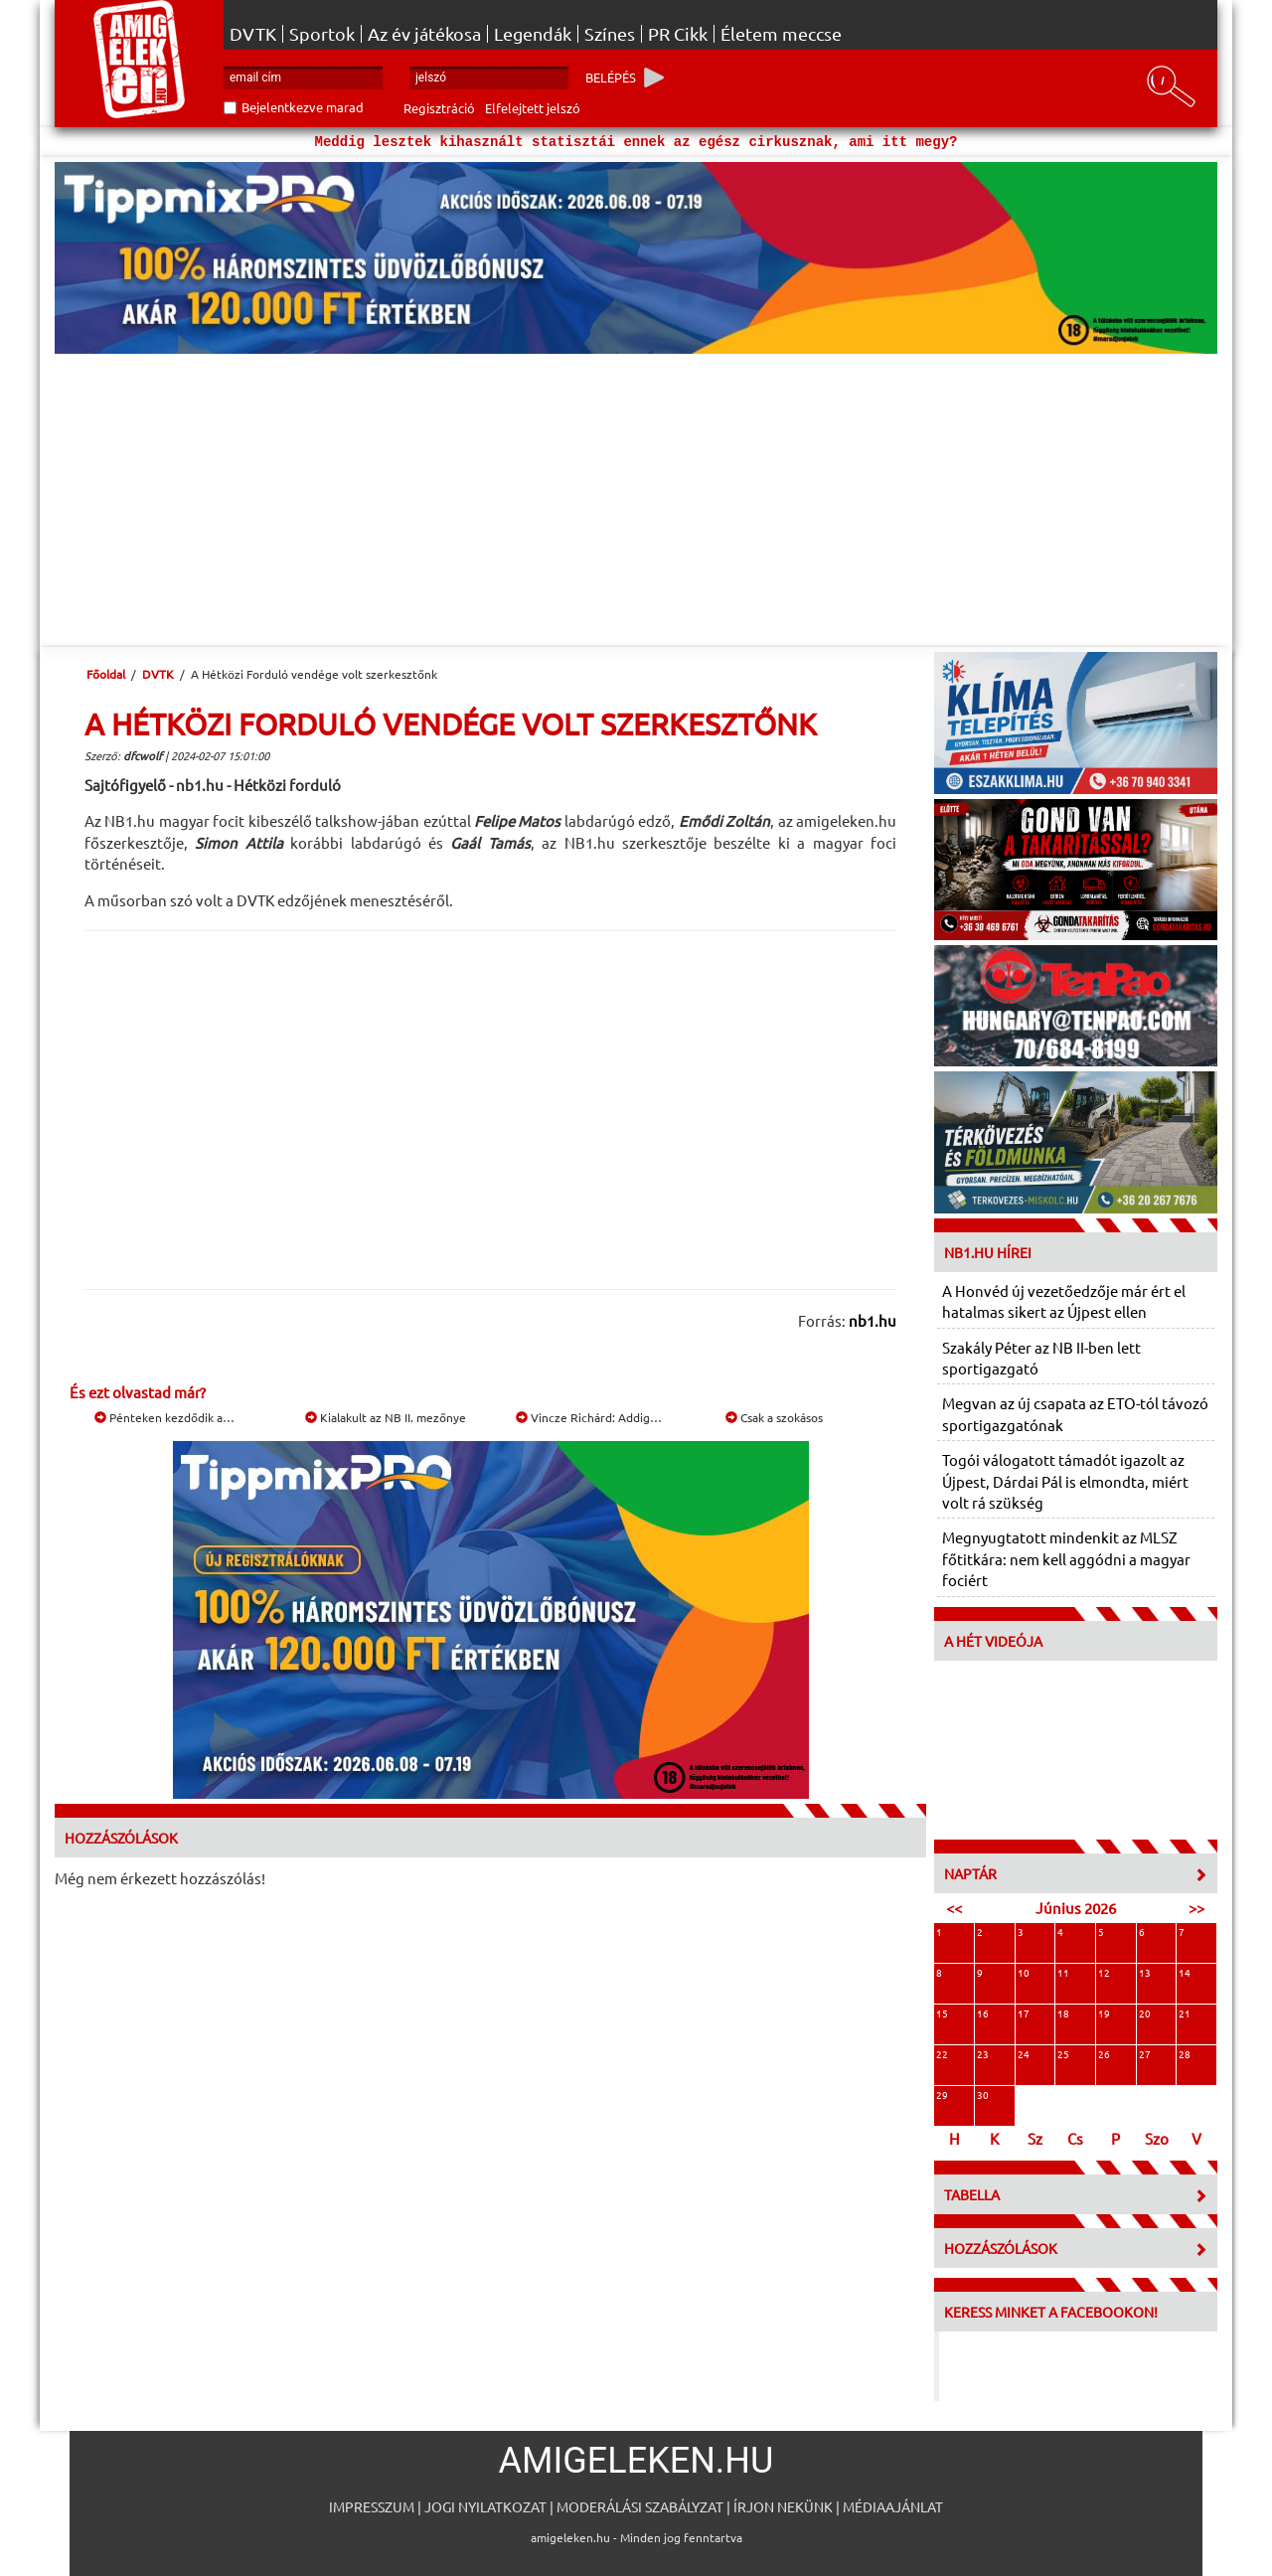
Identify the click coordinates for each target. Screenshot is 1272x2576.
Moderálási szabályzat (639, 2506)
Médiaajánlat (893, 2506)
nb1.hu (872, 1320)
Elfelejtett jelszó (532, 107)
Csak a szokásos (774, 1417)
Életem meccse (781, 34)
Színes (609, 34)
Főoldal (105, 674)
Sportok (322, 34)
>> (1196, 1907)
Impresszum (371, 2506)
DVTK (253, 34)
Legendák (532, 34)
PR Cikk (678, 34)
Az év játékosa (424, 34)
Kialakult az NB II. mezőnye (385, 1417)
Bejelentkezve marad (302, 106)
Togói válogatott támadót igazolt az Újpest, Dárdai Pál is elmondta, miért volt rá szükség (1065, 1481)
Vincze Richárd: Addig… (589, 1417)
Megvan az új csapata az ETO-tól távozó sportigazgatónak (1075, 1413)
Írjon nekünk (783, 2506)
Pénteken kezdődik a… (164, 1417)
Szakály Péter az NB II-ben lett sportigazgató (1041, 1357)
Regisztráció (439, 107)
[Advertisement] (636, 503)
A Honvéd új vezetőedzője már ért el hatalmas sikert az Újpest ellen (1064, 1301)
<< (954, 1907)
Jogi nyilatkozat (485, 2506)
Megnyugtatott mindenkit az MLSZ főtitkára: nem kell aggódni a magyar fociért (1066, 1558)
